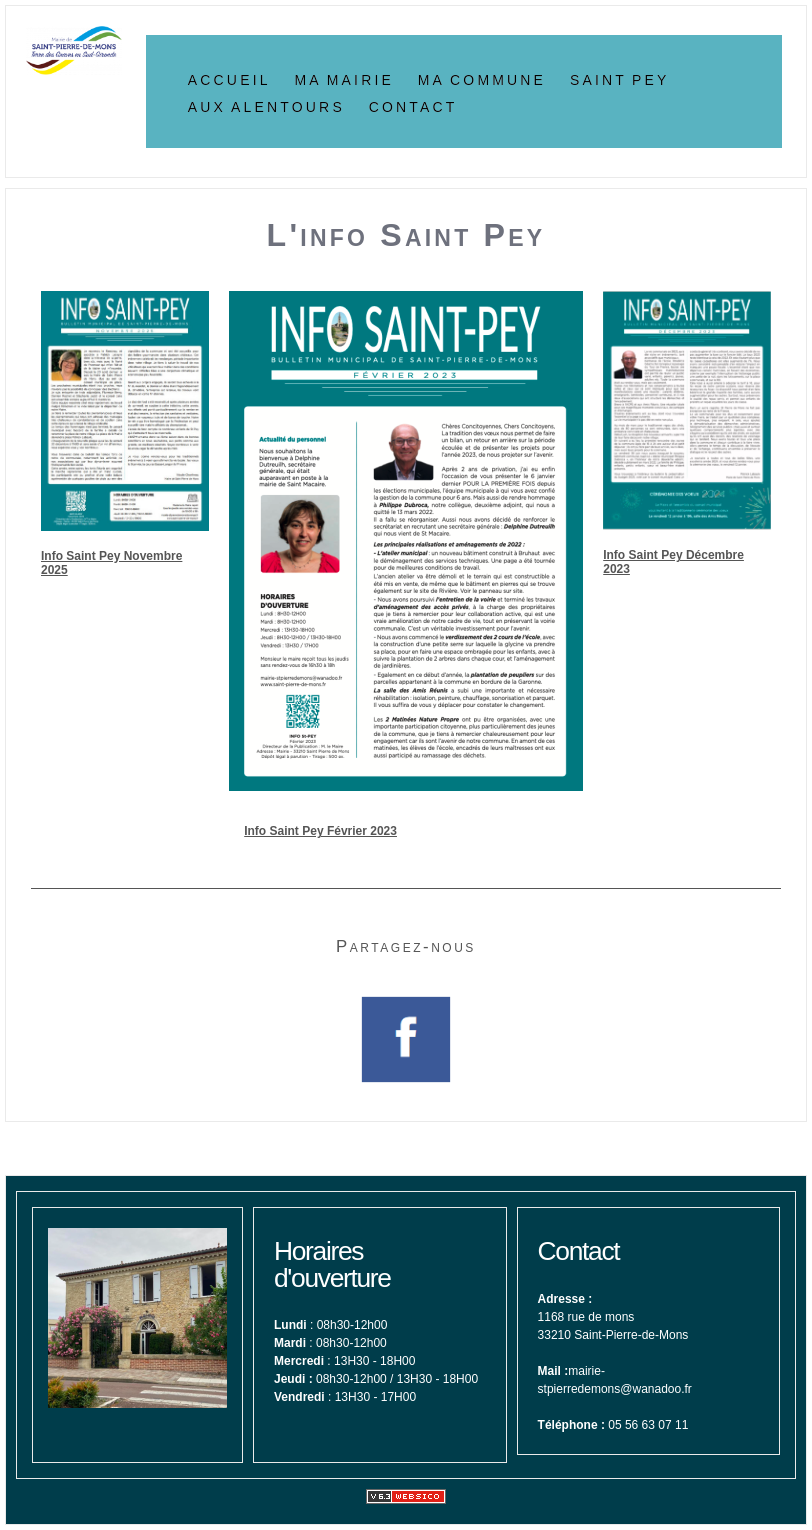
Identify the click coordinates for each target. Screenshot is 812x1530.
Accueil (229, 78)
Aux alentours (266, 105)
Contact (413, 105)
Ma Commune (482, 78)
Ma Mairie (344, 78)
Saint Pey (620, 78)
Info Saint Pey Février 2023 (320, 831)
